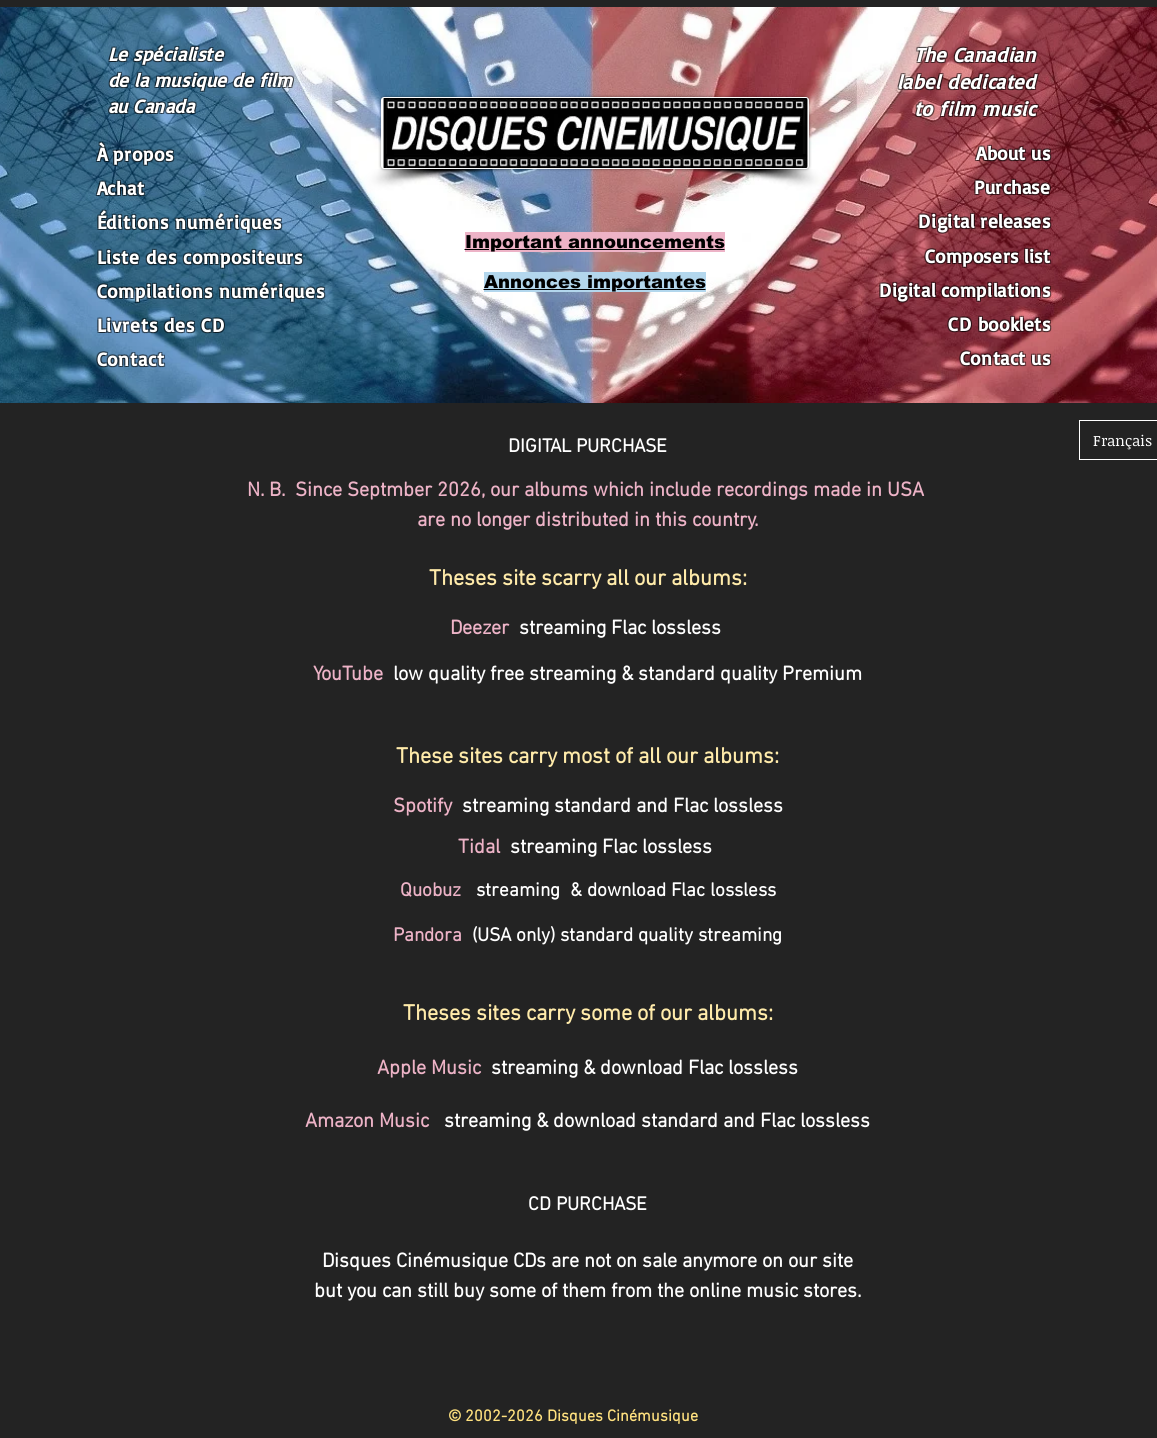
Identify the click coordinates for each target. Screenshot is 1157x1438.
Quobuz (430, 891)
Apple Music (429, 1069)
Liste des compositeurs (200, 257)
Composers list (988, 256)
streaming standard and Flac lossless (622, 807)
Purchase (1012, 187)
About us (1013, 153)
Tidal (479, 848)
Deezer (479, 629)
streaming (518, 891)
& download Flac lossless (668, 891)
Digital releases (984, 221)
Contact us (1005, 358)
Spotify (425, 807)
